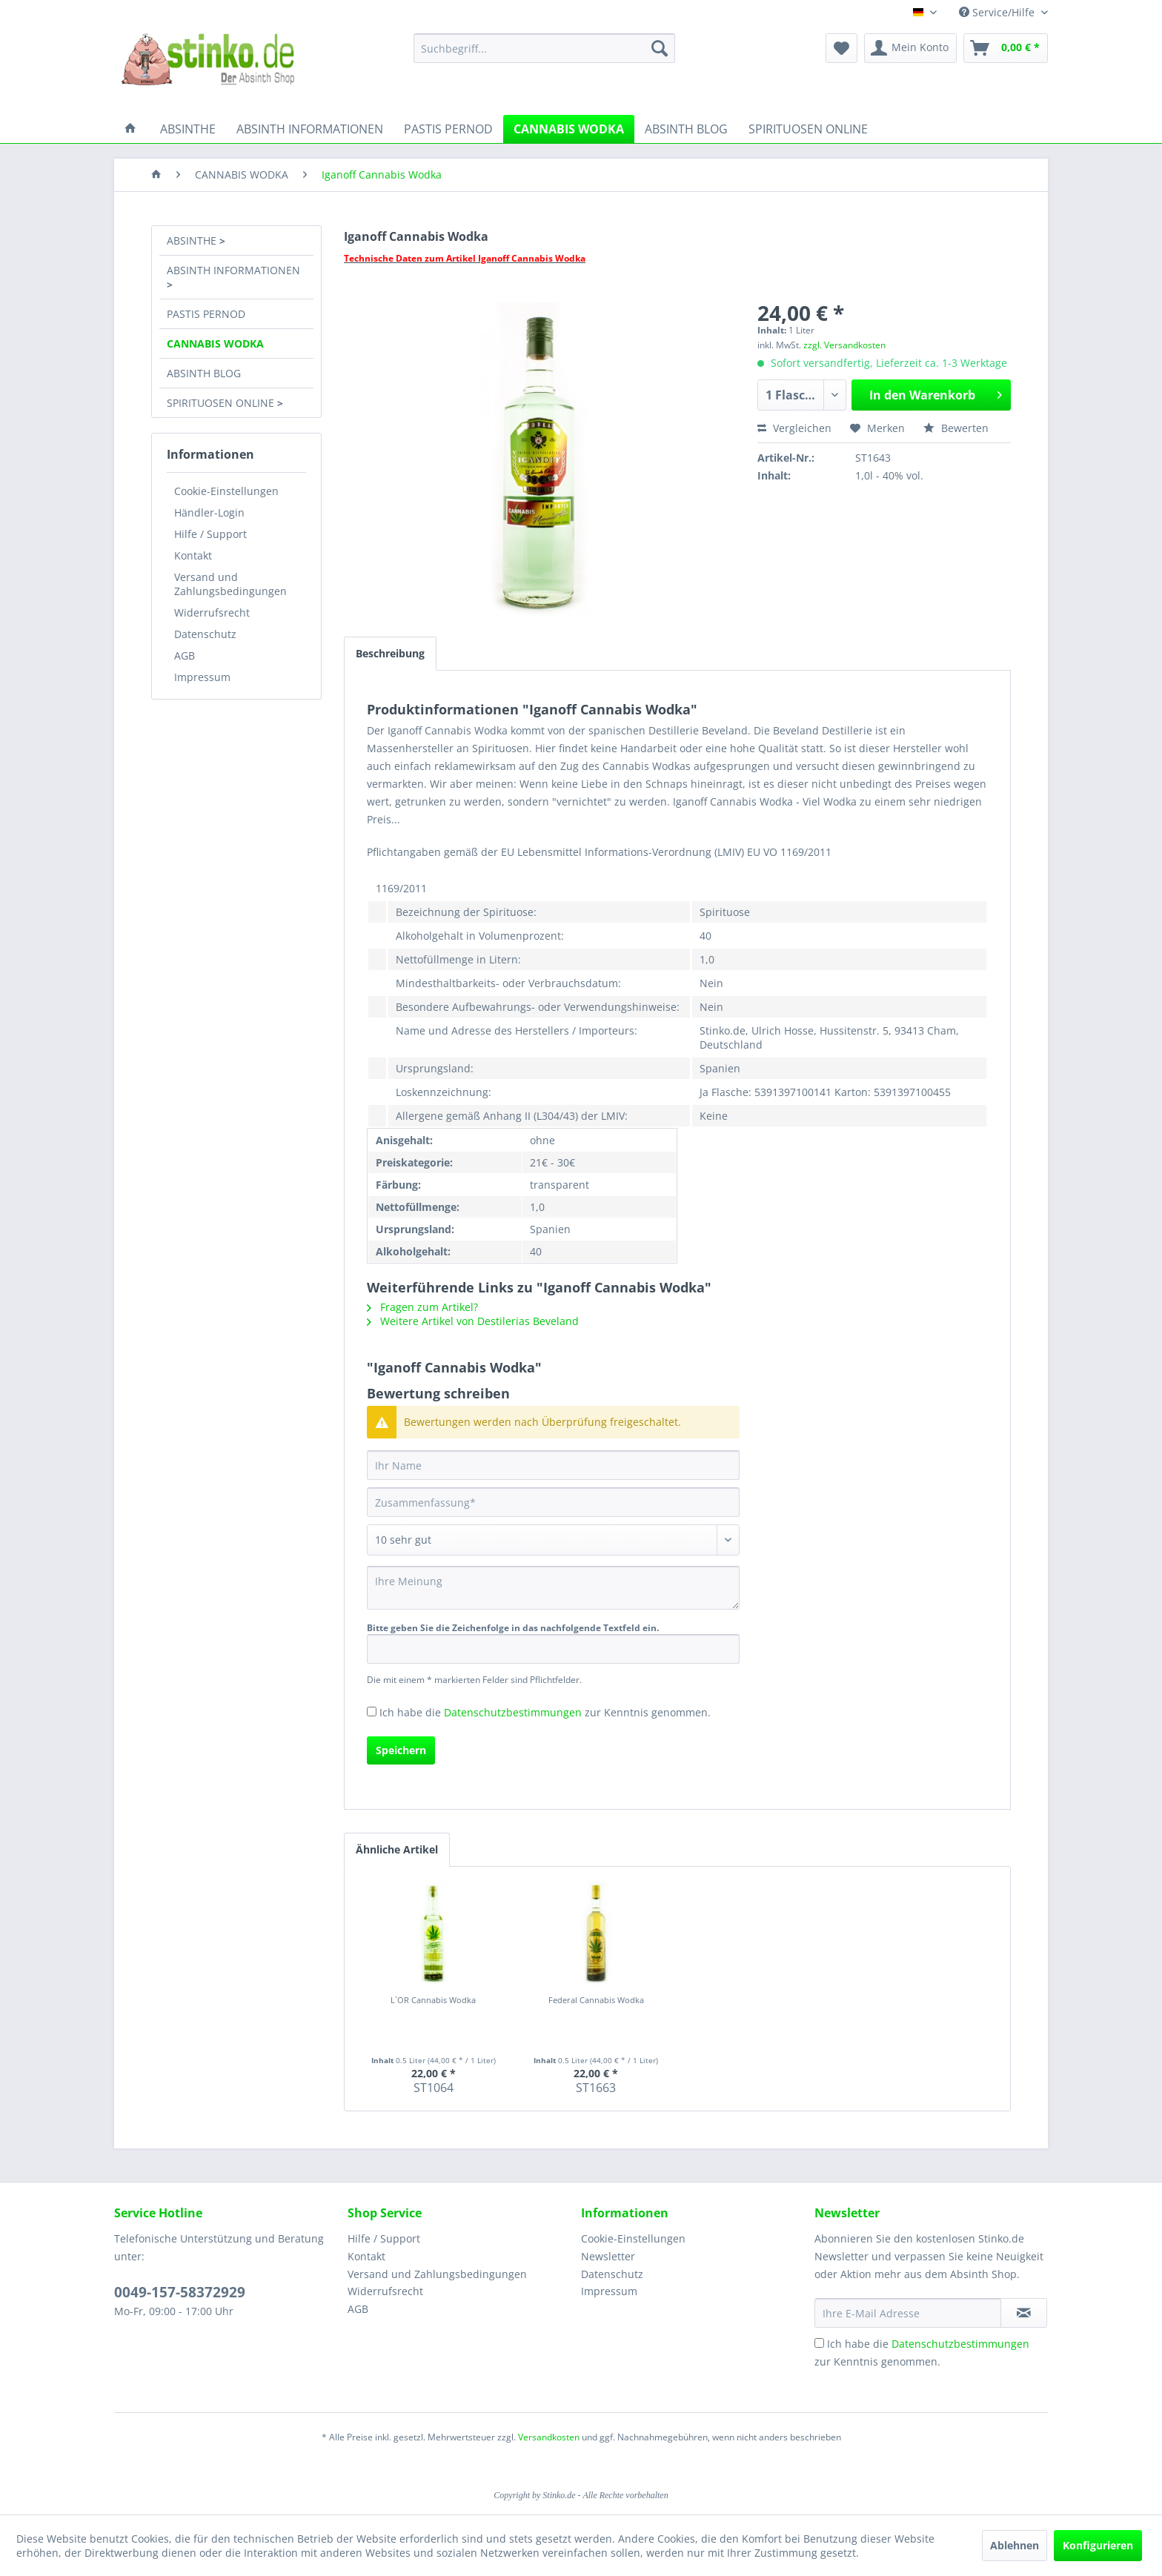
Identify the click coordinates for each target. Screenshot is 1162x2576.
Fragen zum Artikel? (422, 1307)
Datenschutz (205, 634)
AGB (184, 655)
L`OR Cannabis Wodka (433, 1999)
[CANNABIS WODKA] (568, 129)
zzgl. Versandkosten (844, 345)
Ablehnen (1014, 2545)
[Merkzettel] (841, 48)
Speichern (401, 1750)
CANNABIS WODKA (215, 343)
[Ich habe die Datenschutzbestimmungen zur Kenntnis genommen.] (371, 1711)
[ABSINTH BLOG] (686, 129)
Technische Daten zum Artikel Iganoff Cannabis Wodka (464, 258)
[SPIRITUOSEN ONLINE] (808, 129)
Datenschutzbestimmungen (513, 1712)
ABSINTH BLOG (204, 373)
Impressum (202, 677)
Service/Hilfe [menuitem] (998, 12)
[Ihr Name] (553, 1465)
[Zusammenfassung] (553, 1502)
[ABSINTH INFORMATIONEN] (310, 129)
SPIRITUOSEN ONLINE (222, 403)
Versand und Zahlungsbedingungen (230, 584)
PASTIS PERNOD (206, 314)
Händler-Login (209, 512)
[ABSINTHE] (188, 129)
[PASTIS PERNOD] (448, 129)
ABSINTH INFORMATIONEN (233, 270)
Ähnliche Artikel (397, 1849)
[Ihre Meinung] (553, 1588)
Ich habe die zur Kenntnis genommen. (545, 1712)
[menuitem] (544, 48)
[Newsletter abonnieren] (1023, 2313)
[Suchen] (659, 48)
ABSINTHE (193, 240)
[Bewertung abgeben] (553, 1540)
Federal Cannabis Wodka (596, 1999)
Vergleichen (794, 428)
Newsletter (608, 2256)
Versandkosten (549, 2437)
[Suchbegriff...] (544, 48)
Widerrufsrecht (212, 612)
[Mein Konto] (910, 48)
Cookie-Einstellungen (226, 491)
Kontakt (193, 555)
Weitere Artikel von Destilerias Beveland (473, 1321)
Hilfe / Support (210, 534)
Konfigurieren (1098, 2545)
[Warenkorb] (1005, 48)
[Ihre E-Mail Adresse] (907, 2313)
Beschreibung (390, 653)
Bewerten (956, 428)
